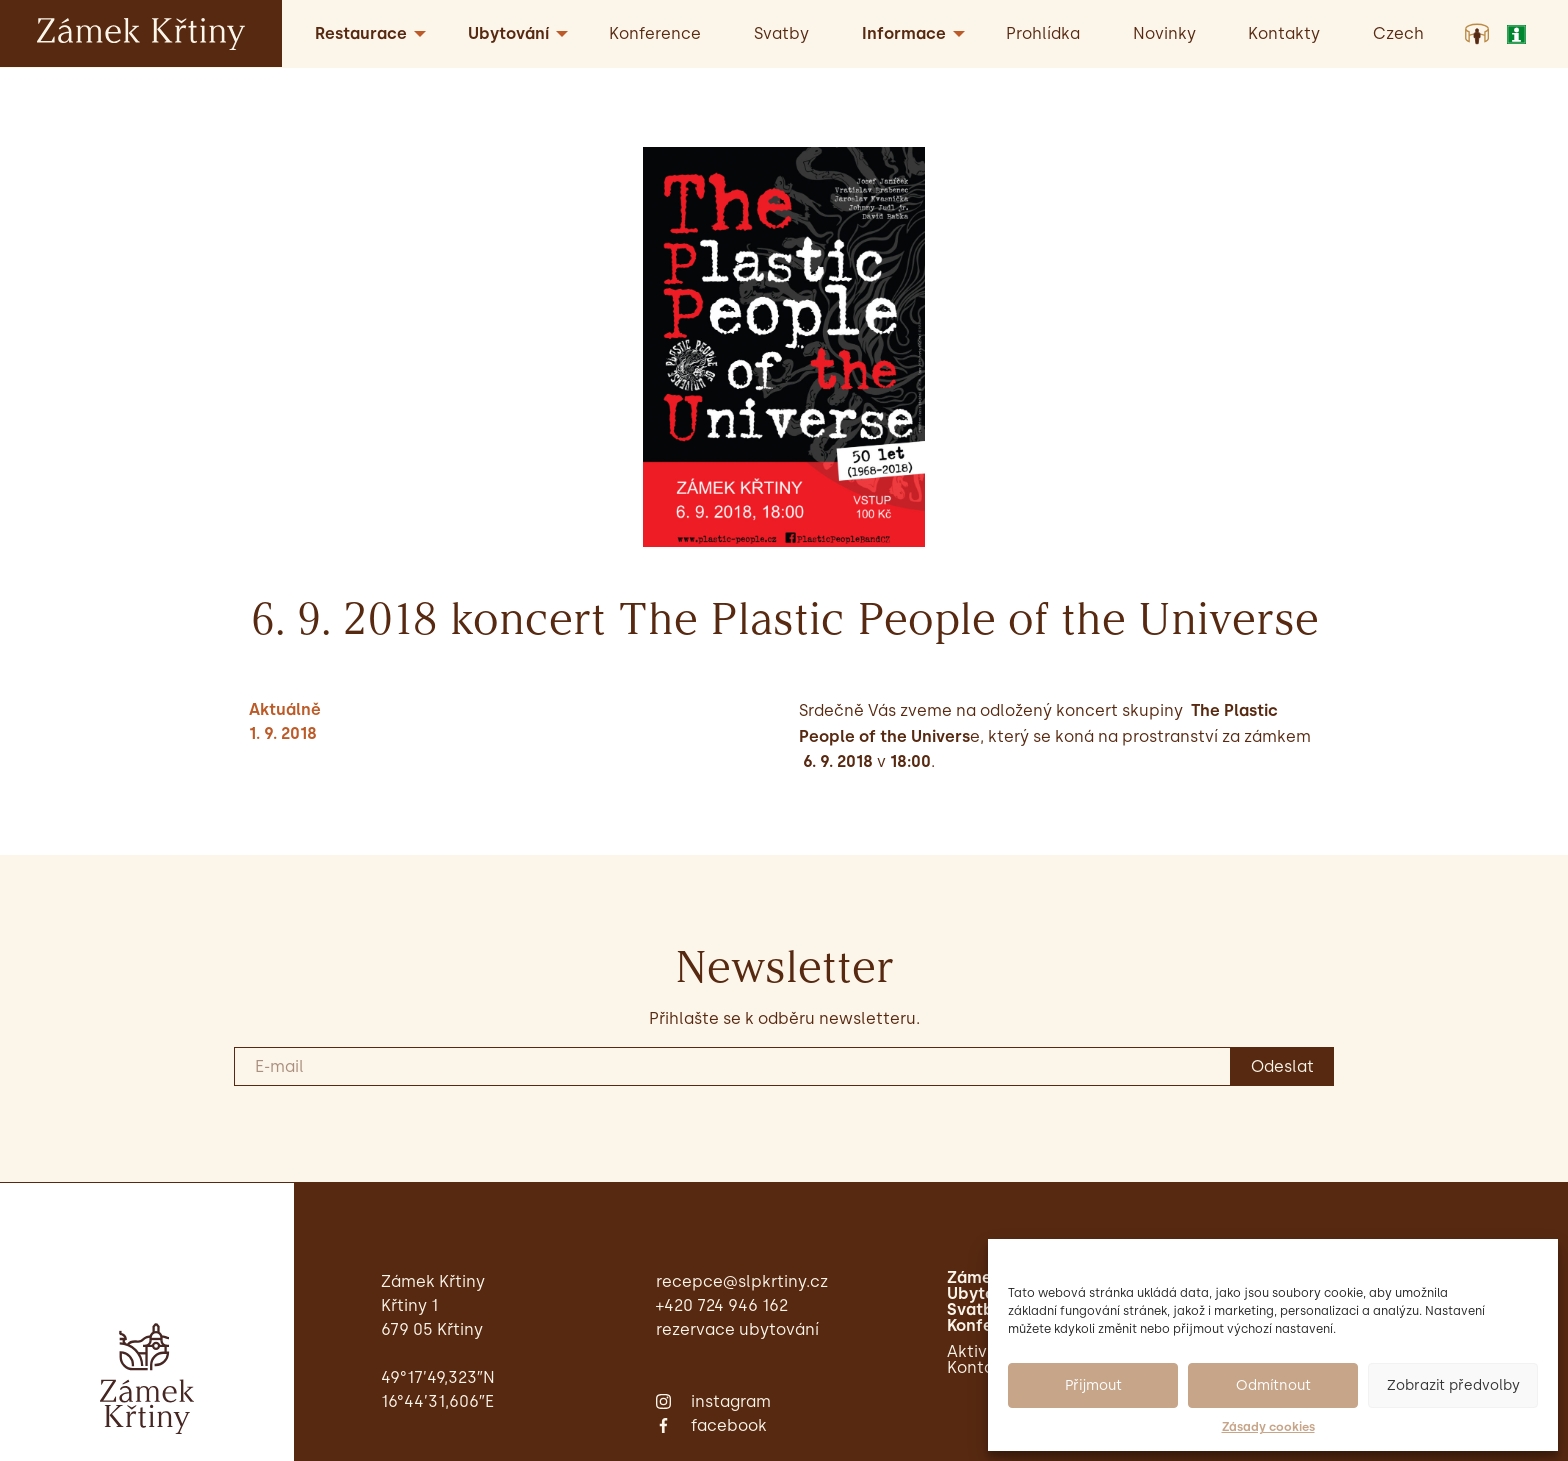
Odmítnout (1273, 1385)
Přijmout (1093, 1385)
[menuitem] (1398, 33)
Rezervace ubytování (737, 1329)
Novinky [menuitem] (1164, 33)
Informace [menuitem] (904, 33)
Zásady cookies (1268, 1427)
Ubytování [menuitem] (508, 33)
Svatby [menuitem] (781, 33)
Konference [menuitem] (655, 33)
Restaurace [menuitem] (361, 33)
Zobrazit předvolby (1453, 1385)
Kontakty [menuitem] (1284, 33)
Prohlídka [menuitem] (1043, 33)
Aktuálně (285, 709)
